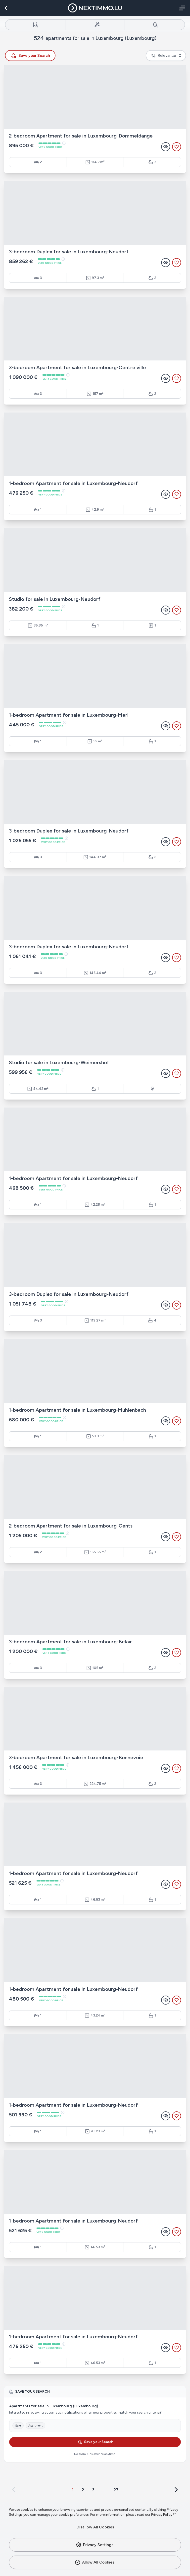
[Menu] (181, 8)
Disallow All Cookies (95, 2527)
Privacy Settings (94, 2545)
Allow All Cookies (94, 2562)
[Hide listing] (165, 146)
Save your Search (95, 2441)
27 (116, 2490)
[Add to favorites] (176, 146)
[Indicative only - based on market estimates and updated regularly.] (64, 143)
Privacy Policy (161, 2514)
